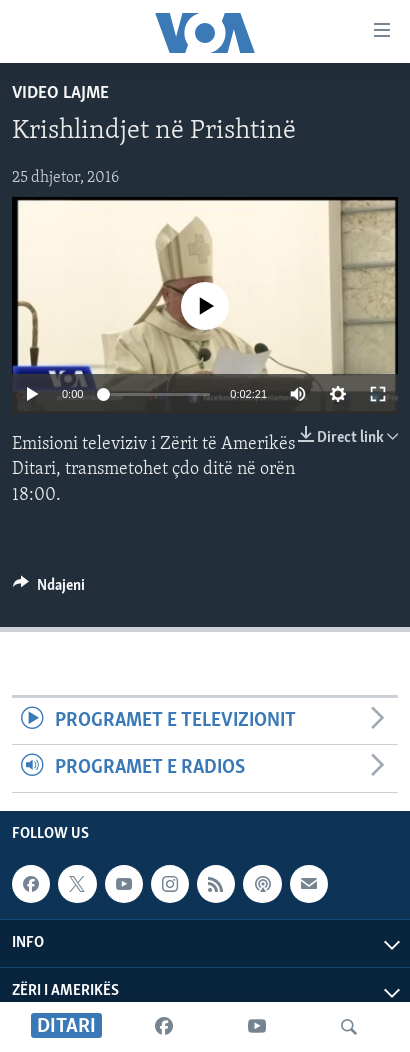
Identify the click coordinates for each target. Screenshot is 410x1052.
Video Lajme (60, 93)
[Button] (49, 590)
